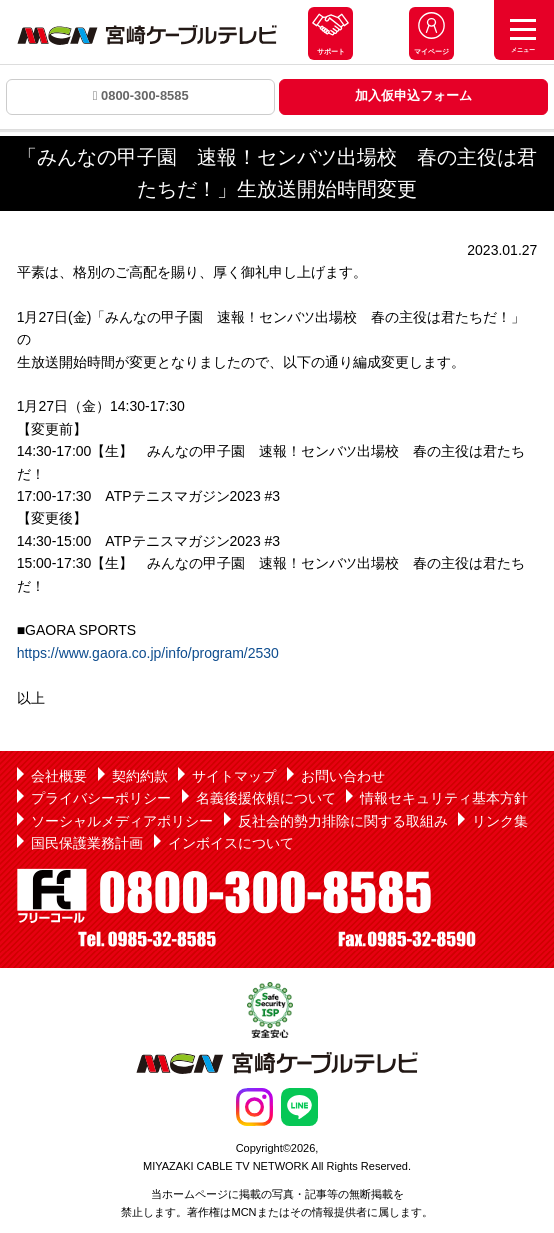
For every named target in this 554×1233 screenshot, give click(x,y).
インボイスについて (231, 843)
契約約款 (140, 776)
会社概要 (59, 776)
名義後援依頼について (266, 798)
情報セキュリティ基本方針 (444, 798)
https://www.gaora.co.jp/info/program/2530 (148, 653)
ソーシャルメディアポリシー (122, 821)
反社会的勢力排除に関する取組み (343, 821)
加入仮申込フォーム (413, 95)
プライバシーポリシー (101, 798)
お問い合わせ (343, 776)
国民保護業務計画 (87, 843)
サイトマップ (234, 776)
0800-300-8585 (141, 95)
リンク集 (500, 821)
